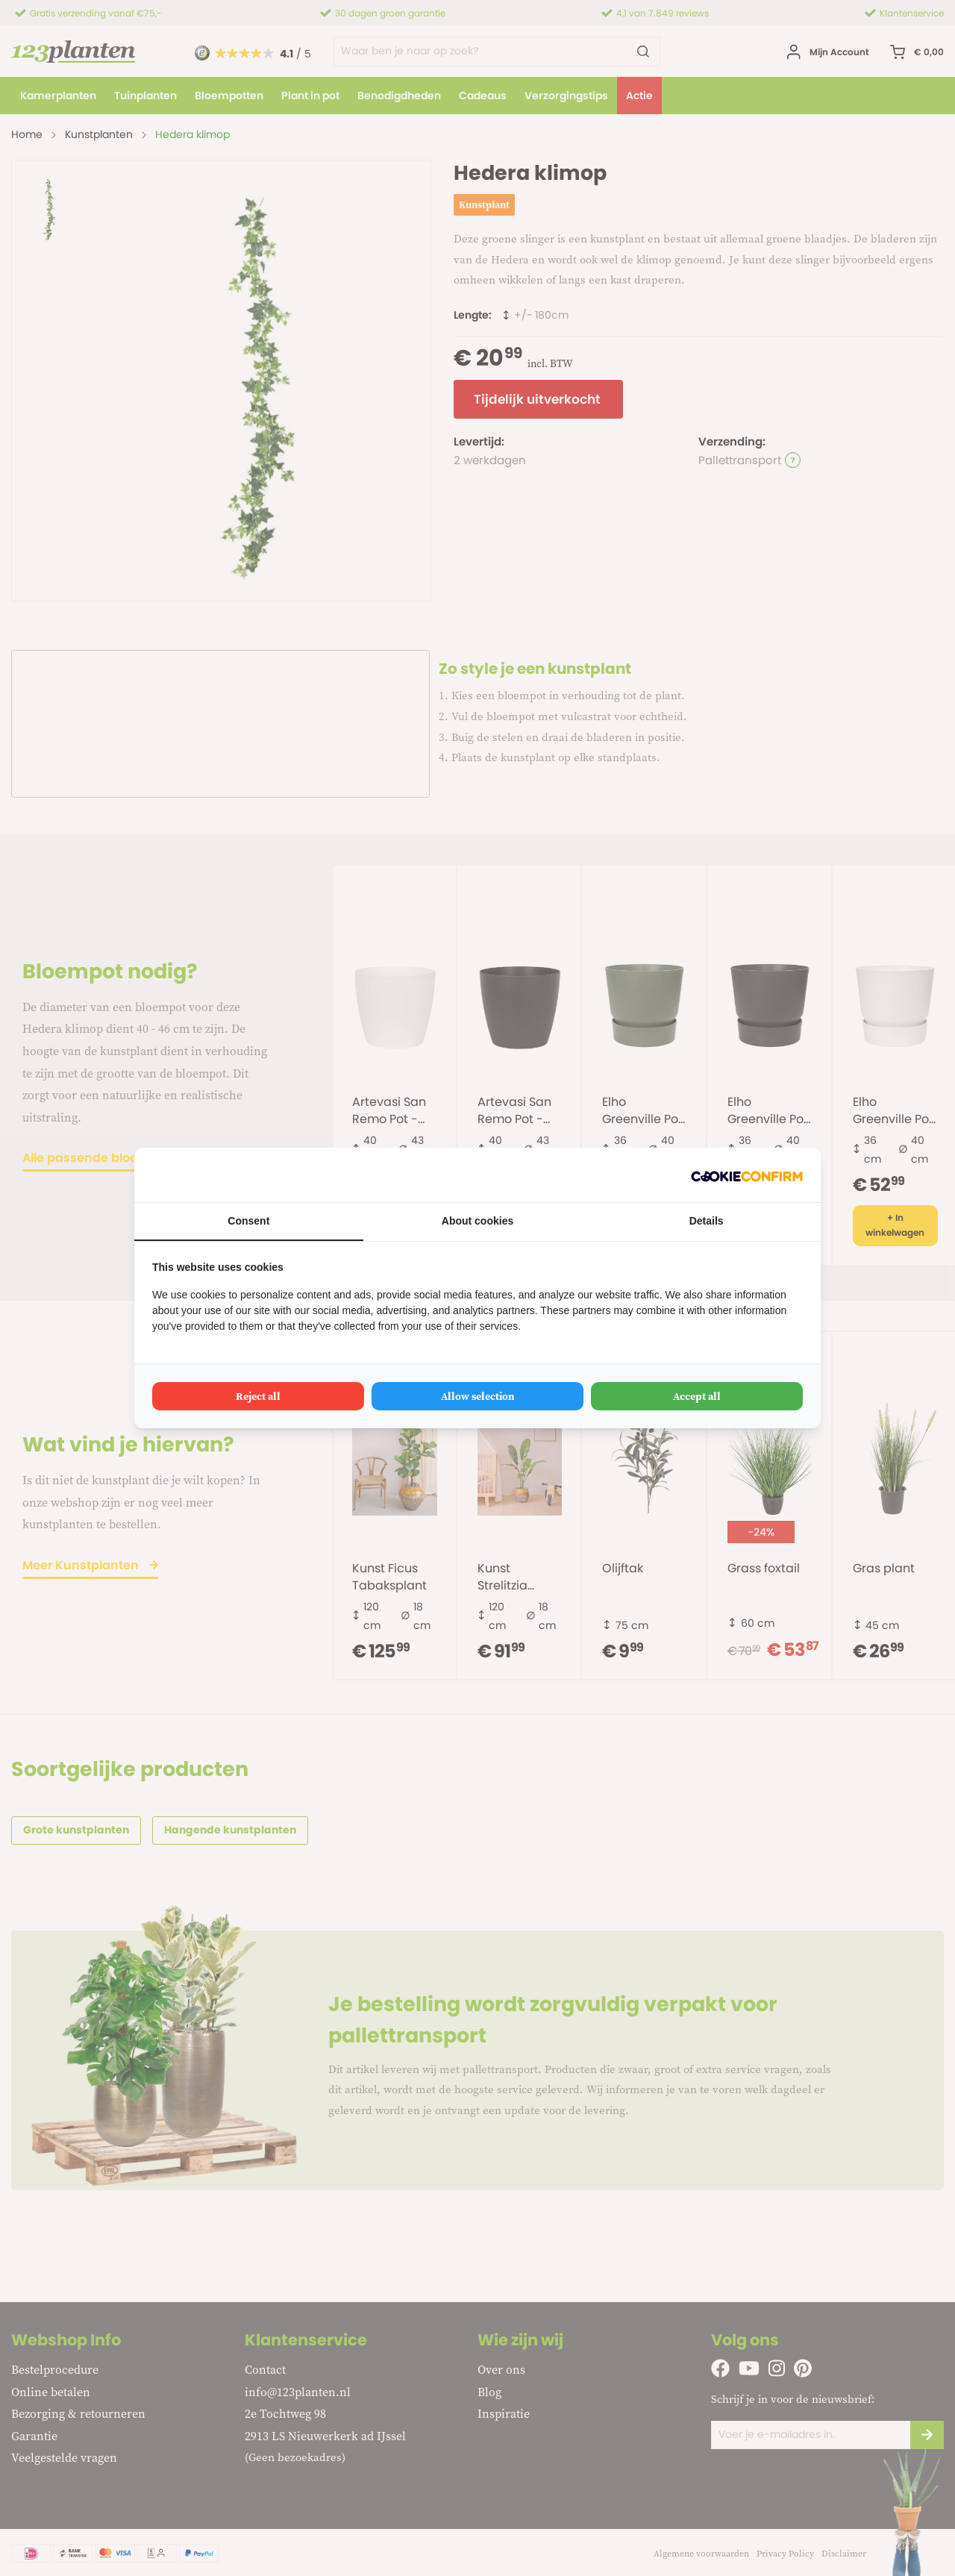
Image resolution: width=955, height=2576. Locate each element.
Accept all (697, 1396)
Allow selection (478, 1396)
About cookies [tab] (477, 1221)
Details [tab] (706, 1221)
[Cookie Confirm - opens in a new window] (747, 1175)
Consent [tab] (248, 1221)
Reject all (258, 1396)
